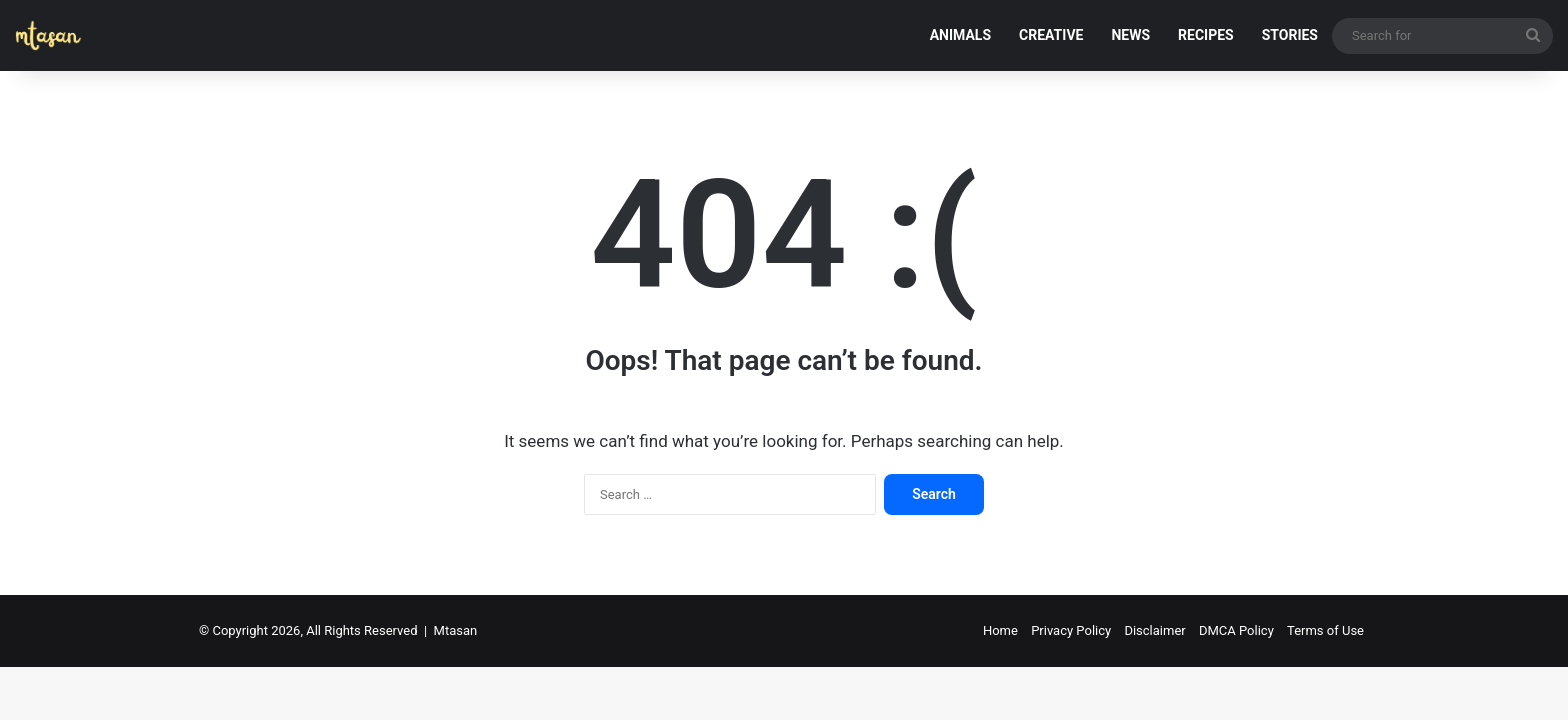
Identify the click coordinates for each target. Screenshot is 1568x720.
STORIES (1290, 35)
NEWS (1130, 35)
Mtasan (456, 630)
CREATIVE (1051, 35)
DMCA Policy (1236, 630)
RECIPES (1206, 35)
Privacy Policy (1071, 630)
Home (1000, 630)
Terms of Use (1325, 630)
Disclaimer (1154, 630)
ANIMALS (960, 35)
